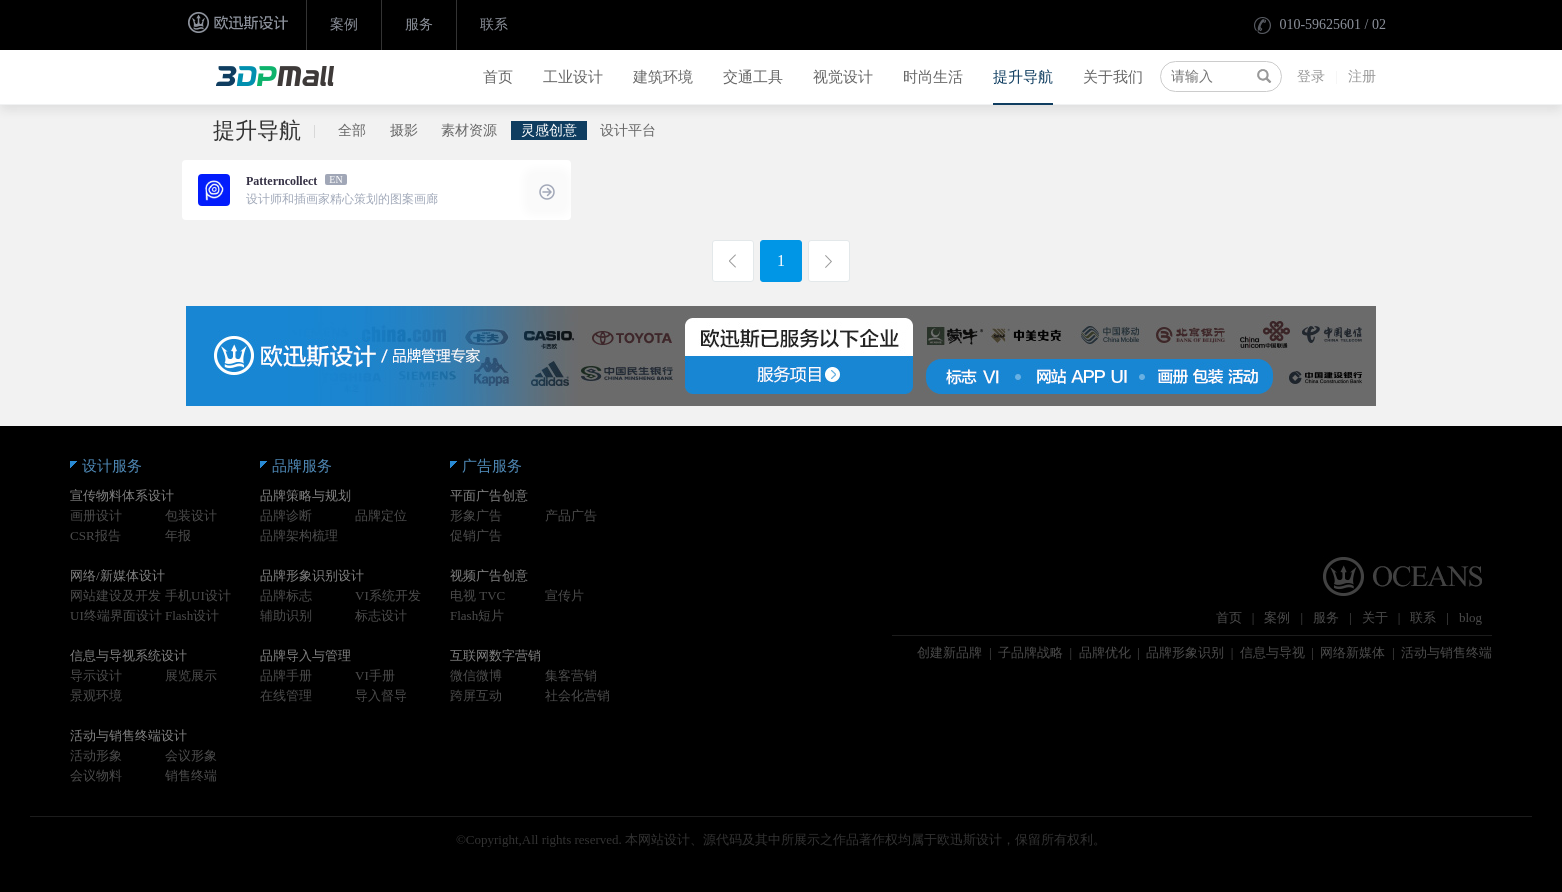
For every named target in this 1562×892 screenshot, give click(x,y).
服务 (419, 24)
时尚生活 (933, 77)
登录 (1311, 77)
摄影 (404, 130)
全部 (352, 130)
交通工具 (753, 77)
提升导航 (1023, 77)
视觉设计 (843, 77)
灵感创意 (549, 130)
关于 (1375, 617)
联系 (494, 24)
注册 (1362, 77)
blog (1470, 617)
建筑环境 (663, 77)
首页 (498, 77)
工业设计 (573, 77)
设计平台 (628, 130)
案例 (344, 24)
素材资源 (469, 130)
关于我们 (1113, 77)
